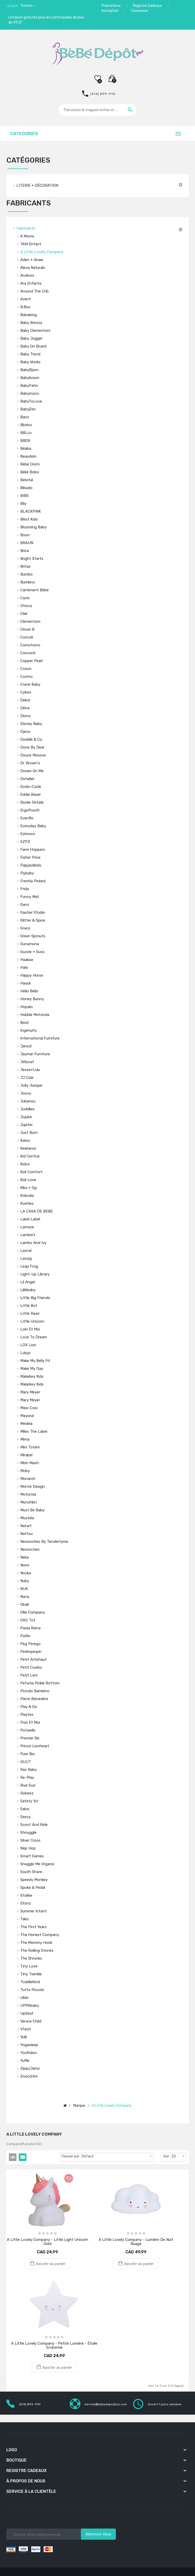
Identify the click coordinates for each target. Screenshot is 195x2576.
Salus (24, 1809)
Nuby (24, 1581)
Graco (25, 928)
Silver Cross (30, 1840)
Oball (24, 1604)
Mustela (27, 1518)
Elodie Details (32, 802)
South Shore (31, 1872)
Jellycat (27, 1062)
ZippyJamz (30, 2068)
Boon (25, 535)
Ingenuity (28, 1030)
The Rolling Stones (37, 1950)
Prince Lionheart (34, 1746)
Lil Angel (27, 1282)
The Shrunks (31, 1958)
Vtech (25, 2029)
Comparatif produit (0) (24, 2144)
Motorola (28, 1494)
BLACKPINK (30, 511)
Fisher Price (30, 857)
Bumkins (27, 582)
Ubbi (24, 1997)
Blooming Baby (33, 527)
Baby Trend (30, 354)
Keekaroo (28, 1148)
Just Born (29, 1132)
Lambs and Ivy (33, 1242)
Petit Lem (29, 1675)
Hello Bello (29, 991)
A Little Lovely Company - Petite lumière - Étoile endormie (54, 2345)
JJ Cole (26, 1077)
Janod (25, 1046)
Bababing (28, 315)
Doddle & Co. (31, 739)
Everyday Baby (33, 826)
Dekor (25, 700)
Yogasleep (29, 2045)
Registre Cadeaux (147, 6)
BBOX (25, 440)
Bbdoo (26, 425)
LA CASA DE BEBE (36, 1211)
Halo (24, 967)
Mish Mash (29, 1463)
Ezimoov (27, 834)
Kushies (27, 1203)
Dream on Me (32, 771)
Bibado (26, 488)
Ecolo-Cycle (30, 786)
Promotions (111, 6)
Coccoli (26, 637)
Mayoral (27, 1415)
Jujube (26, 1117)
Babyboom (29, 377)
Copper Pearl (31, 661)
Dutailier (27, 778)
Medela (26, 1423)
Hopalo (26, 1007)
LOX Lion (28, 1345)
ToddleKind (30, 1982)
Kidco (25, 1164)
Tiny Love (29, 1966)
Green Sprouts (32, 936)
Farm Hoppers (32, 849)
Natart (26, 1526)
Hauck (25, 983)
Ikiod (24, 1022)
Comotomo (30, 645)
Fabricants (25, 228)
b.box (25, 307)
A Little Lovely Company (41, 252)
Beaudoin (28, 456)
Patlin (25, 1636)
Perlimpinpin (31, 1651)
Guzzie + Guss (32, 951)
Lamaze (27, 1227)
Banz (24, 417)
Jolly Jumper (31, 1085)
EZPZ (25, 841)
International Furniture (40, 1038)
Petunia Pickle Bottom (40, 1683)
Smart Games (32, 1856)
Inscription (110, 11)
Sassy (25, 1816)
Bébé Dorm (30, 464)
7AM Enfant (30, 244)
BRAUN (26, 543)
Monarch (28, 1478)
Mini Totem (30, 1447)
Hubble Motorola (34, 1014)
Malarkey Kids (32, 1376)
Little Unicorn (32, 1321)
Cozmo (26, 676)
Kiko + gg (28, 1187)
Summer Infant (33, 1911)
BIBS (24, 495)
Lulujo (25, 1353)
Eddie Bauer (30, 794)
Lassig (26, 1258)
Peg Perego (30, 1643)
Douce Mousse (33, 755)
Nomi (24, 1565)
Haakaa (26, 959)
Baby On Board (33, 346)
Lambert (27, 1235)
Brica (24, 550)
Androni (27, 275)
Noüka (25, 1573)
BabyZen (28, 409)
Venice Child (30, 2021)
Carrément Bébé (34, 590)
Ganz (24, 904)
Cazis (25, 598)
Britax (25, 566)
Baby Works (30, 362)
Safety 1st (29, 1801)
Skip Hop (28, 1848)
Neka (24, 1557)
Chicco (26, 605)
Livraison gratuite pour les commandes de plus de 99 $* (46, 20)
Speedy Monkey (34, 1879)
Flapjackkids (30, 865)
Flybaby (27, 873)
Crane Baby (30, 684)
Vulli (23, 2037)
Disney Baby (31, 723)
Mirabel (26, 1455)
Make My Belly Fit (35, 1360)
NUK (24, 1588)
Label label (30, 1219)
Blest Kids (29, 519)
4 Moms (27, 236)
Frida (24, 889)
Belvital (26, 480)
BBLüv (26, 432)
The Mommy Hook (36, 1942)
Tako (24, 1919)
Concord (27, 653)
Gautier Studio (32, 912)
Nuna (24, 1596)
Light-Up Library (34, 1274)
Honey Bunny (32, 999)
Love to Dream (33, 1337)
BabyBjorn (29, 370)
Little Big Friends (35, 1297)
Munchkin (28, 1502)
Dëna (24, 708)
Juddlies (27, 1109)
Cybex (25, 692)
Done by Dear (32, 747)
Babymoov (29, 393)
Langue (12, 6)
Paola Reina (30, 1628)
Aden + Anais (31, 259)
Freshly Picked (32, 881)
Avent (25, 299)
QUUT (25, 1761)
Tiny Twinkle (31, 1974)
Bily (23, 503)
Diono (25, 716)
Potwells (28, 1730)
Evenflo (26, 818)
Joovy (25, 1093)
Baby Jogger (31, 338)
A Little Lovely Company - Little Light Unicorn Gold (47, 2241)
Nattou (26, 1533)
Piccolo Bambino (34, 1691)
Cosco (25, 668)
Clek (23, 613)
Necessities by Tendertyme (44, 1541)
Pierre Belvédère (34, 1699)
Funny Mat (29, 896)
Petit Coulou (31, 1667)
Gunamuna (29, 944)
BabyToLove (31, 401)
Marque (79, 2105)
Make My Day (31, 1368)
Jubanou (28, 1101)
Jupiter (26, 1124)
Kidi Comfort (31, 1172)
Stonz (25, 1903)
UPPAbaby (29, 2005)
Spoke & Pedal (32, 1887)
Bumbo (26, 574)
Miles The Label (33, 1431)
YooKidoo (28, 2052)
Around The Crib (34, 291)
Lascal (25, 1250)
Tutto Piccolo (32, 1989)
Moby (25, 1470)
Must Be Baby (32, 1510)
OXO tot (27, 1620)
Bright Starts (31, 558)
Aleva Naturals (32, 267)
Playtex (26, 1714)
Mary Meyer (30, 1392)
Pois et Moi (30, 1722)
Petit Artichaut (33, 1659)
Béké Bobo (29, 472)
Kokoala (27, 1195)
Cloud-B (27, 629)
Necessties (30, 1549)
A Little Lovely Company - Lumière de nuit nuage (136, 2241)
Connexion (139, 11)
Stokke (26, 1895)
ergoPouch (30, 810)
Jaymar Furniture (35, 1054)
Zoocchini (29, 2076)
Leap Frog (29, 1266)
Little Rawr (30, 1313)
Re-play (27, 1777)
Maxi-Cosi (29, 1408)
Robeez (26, 1793)
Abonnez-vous (98, 2534)
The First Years (33, 1927)
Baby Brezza (31, 322)
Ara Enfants (31, 283)
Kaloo (25, 1140)
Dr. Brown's (30, 763)
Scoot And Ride (34, 1824)
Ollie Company (32, 1612)
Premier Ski (29, 1738)
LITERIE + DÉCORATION (37, 185)
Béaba (25, 448)
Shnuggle (28, 1832)
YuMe (24, 2060)
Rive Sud (27, 1785)
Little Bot (28, 1305)
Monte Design (32, 1486)
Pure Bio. (28, 1754)
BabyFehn (29, 385)
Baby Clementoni (35, 330)
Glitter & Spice (32, 920)
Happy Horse (31, 975)
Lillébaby (28, 1290)
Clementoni (30, 621)
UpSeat (26, 2013)
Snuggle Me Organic (37, 1864)
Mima (24, 1439)
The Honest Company (39, 1934)
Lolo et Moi (30, 1329)
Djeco (25, 731)
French (27, 6)
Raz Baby (28, 1769)
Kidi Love (28, 1180)
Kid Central (29, 1156)
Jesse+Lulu (30, 1069)
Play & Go (28, 1706)
